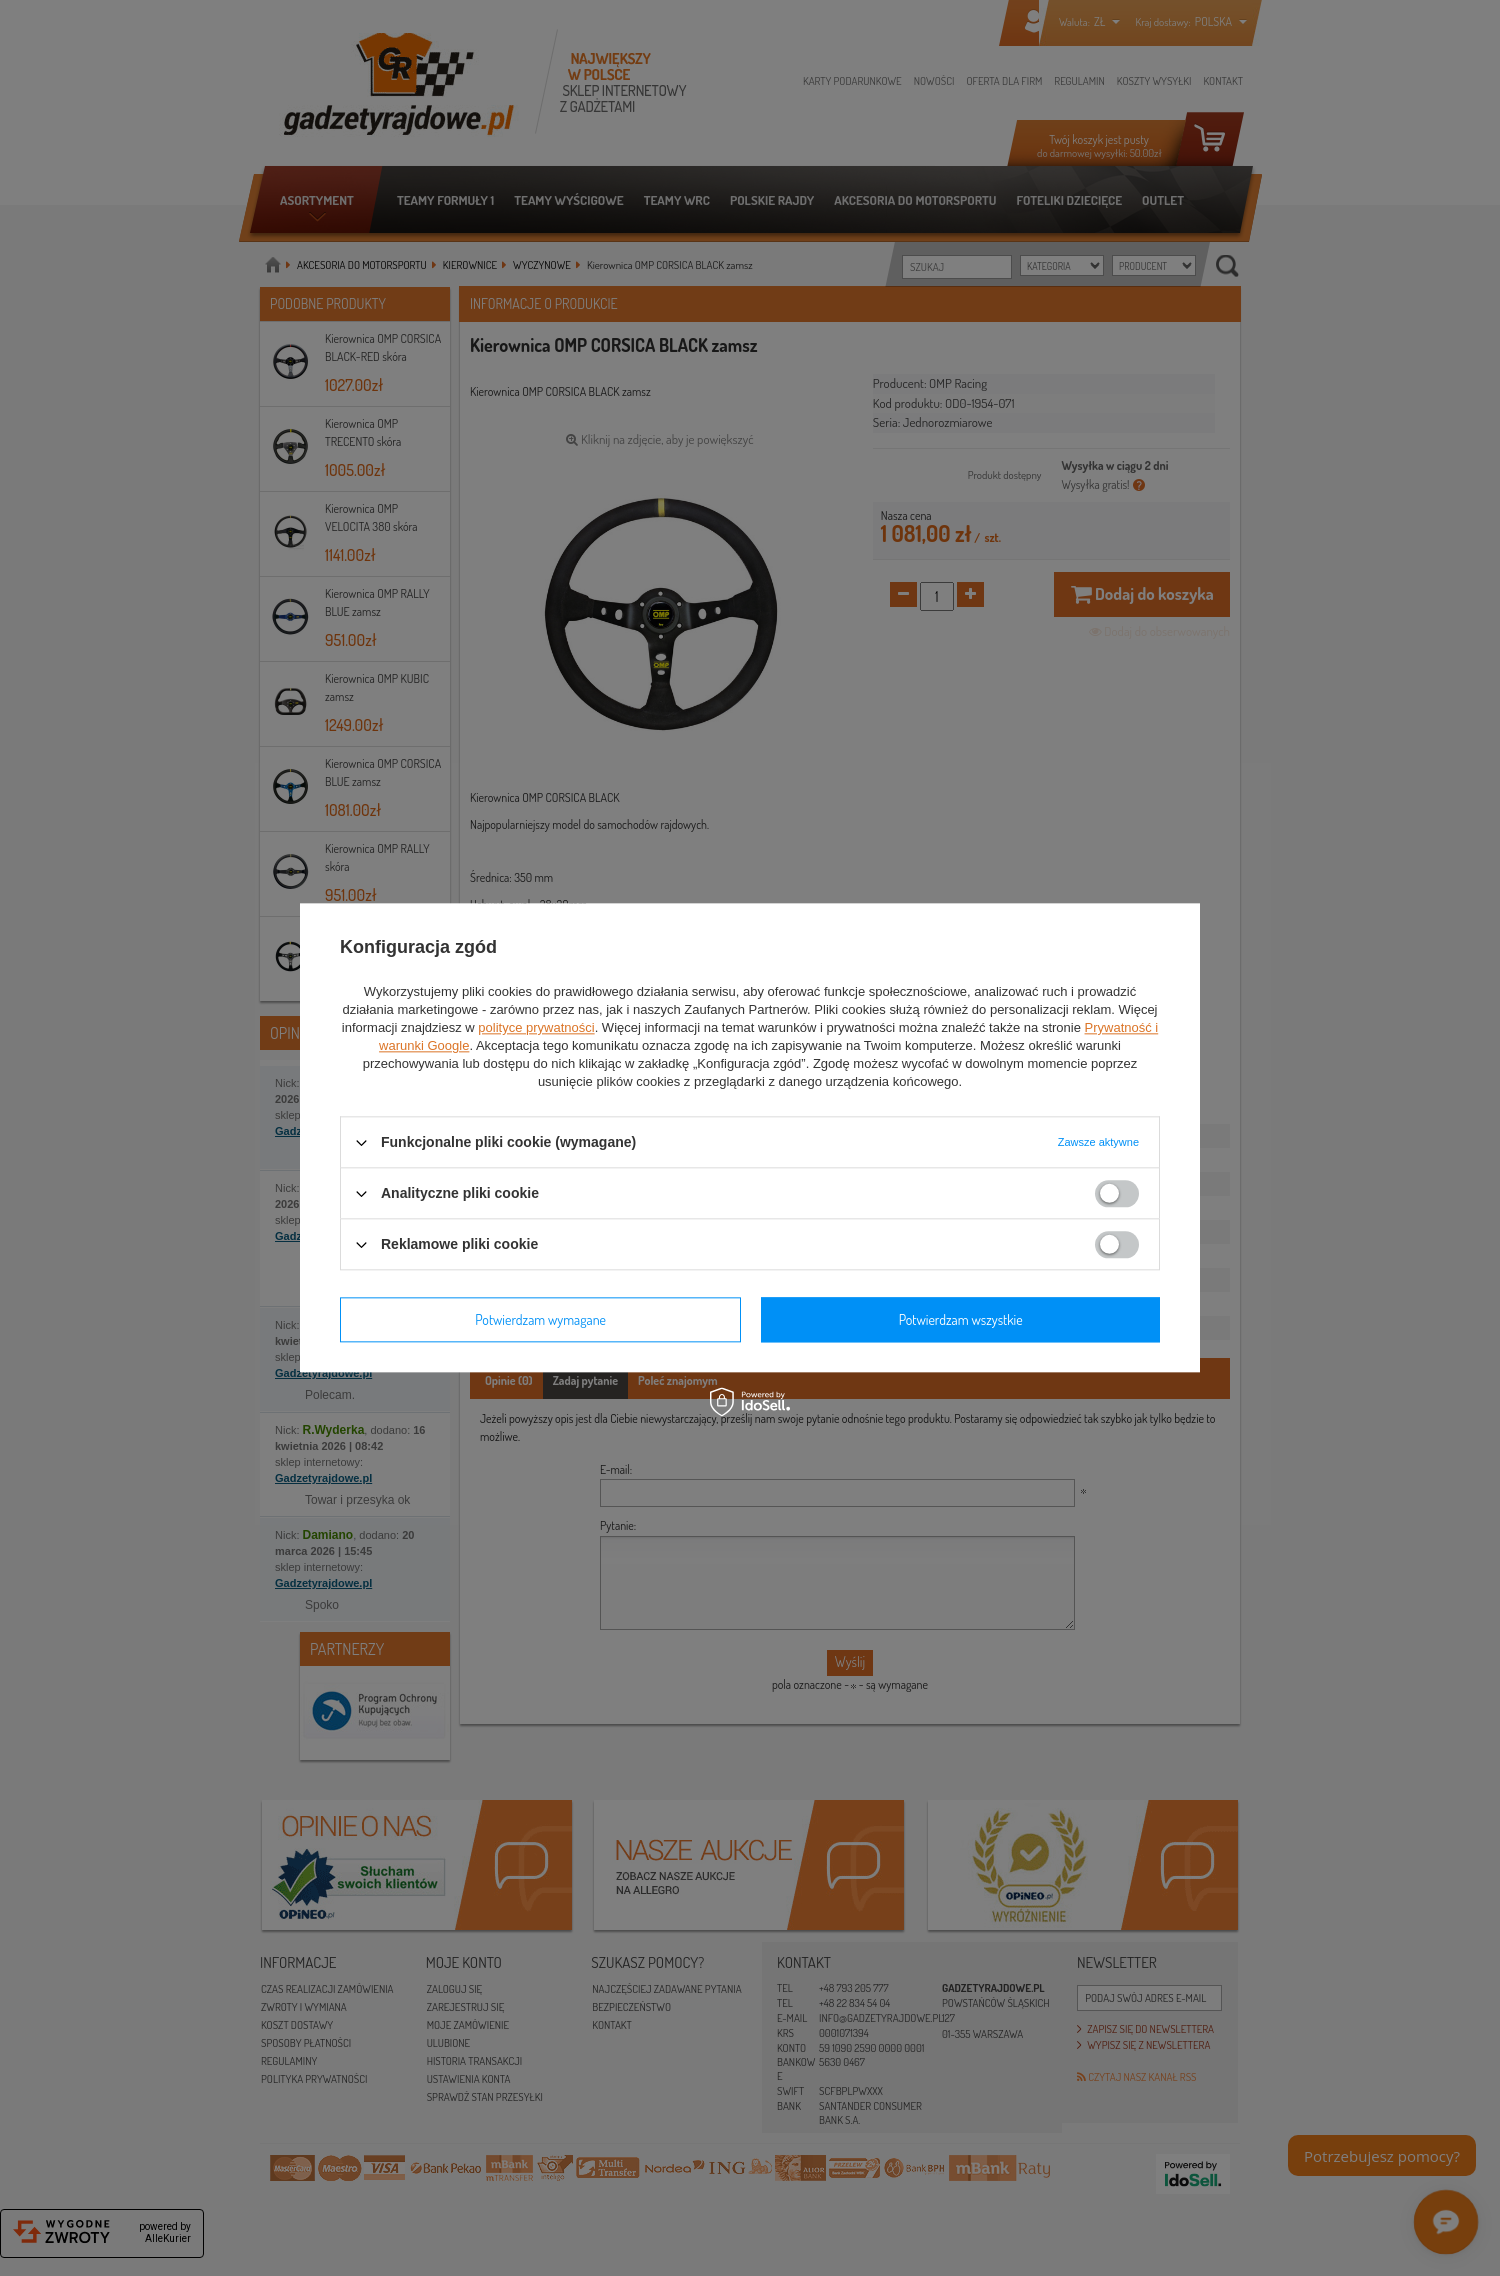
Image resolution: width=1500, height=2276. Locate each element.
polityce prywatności (536, 1027)
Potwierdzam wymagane (540, 1319)
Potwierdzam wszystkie (961, 1319)
